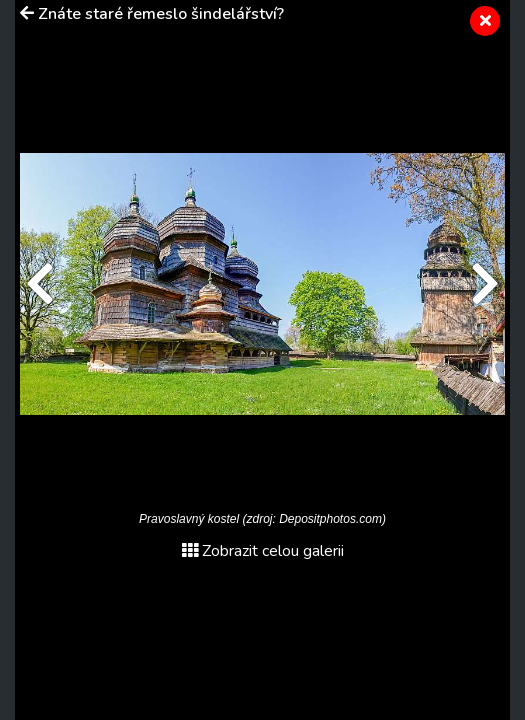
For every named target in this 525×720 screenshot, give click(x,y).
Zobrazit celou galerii (263, 551)
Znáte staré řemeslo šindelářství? (161, 14)
